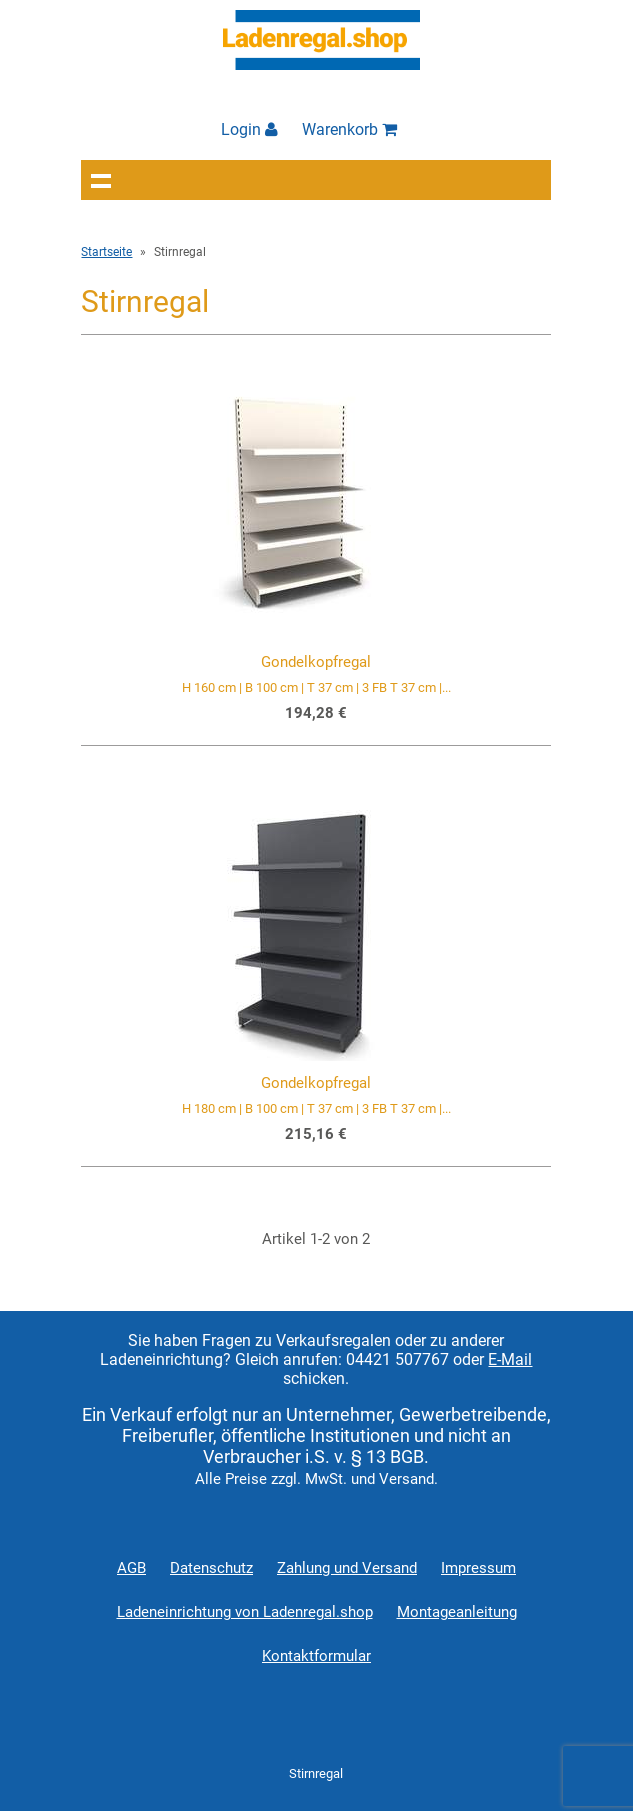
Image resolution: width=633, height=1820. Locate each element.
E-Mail (510, 1359)
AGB (131, 1568)
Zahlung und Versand (347, 1568)
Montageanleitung (457, 1612)
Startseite (106, 252)
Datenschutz (211, 1568)
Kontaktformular (316, 1656)
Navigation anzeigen (101, 180)
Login (249, 129)
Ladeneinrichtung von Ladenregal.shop (245, 1612)
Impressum (478, 1568)
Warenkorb (349, 129)
